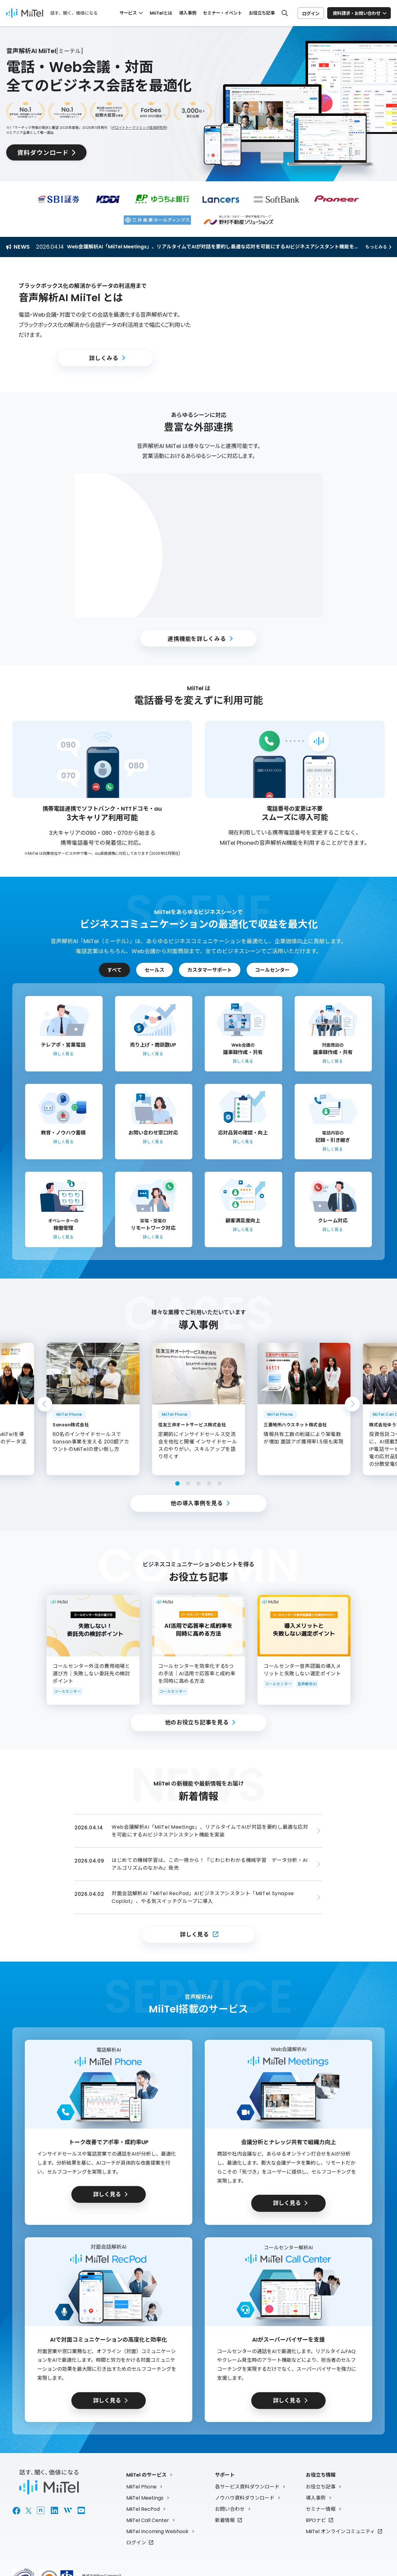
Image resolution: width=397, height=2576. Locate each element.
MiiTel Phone (141, 2486)
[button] (291, 324)
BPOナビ (316, 2520)
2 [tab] (188, 1483)
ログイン (310, 13)
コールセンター (272, 970)
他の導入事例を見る (197, 1503)
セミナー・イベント (222, 13)
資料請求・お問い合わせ (357, 13)
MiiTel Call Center (147, 2520)
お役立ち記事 (262, 13)
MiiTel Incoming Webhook (157, 2531)
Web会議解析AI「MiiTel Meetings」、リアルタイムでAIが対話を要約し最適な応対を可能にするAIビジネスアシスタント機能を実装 (215, 246)
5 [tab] (219, 1483)
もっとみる (376, 247)
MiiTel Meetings (144, 2497)
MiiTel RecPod (143, 2508)
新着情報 (225, 2520)
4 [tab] (209, 1483)
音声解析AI (307, 1683)
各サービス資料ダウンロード (247, 2486)
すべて (114, 970)
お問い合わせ (230, 2508)
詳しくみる (103, 358)
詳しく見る (194, 1934)
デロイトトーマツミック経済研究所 (139, 127)
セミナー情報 (321, 2508)
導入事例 (187, 13)
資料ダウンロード (44, 152)
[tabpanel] (198, 1409)
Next (352, 1404)
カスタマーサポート (209, 970)
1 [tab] (177, 1483)
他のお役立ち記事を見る (197, 1722)
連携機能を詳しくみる (196, 638)
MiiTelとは (161, 13)
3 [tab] (198, 1483)
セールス (154, 970)
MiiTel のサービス (146, 2474)
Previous (44, 1404)
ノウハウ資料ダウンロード (244, 2497)
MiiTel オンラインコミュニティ (340, 2531)
